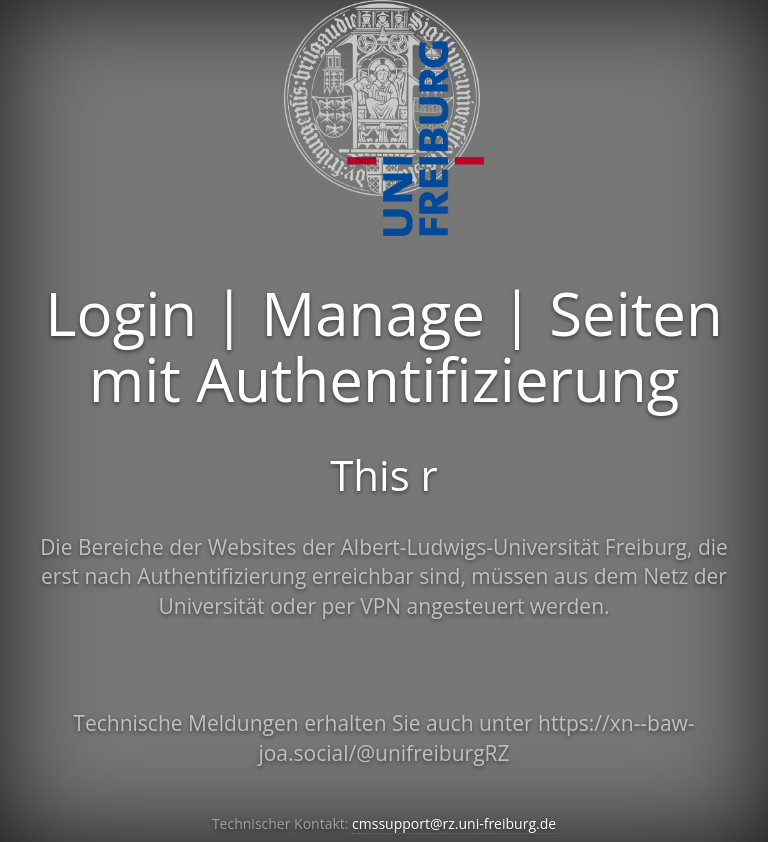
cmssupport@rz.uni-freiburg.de (454, 823)
